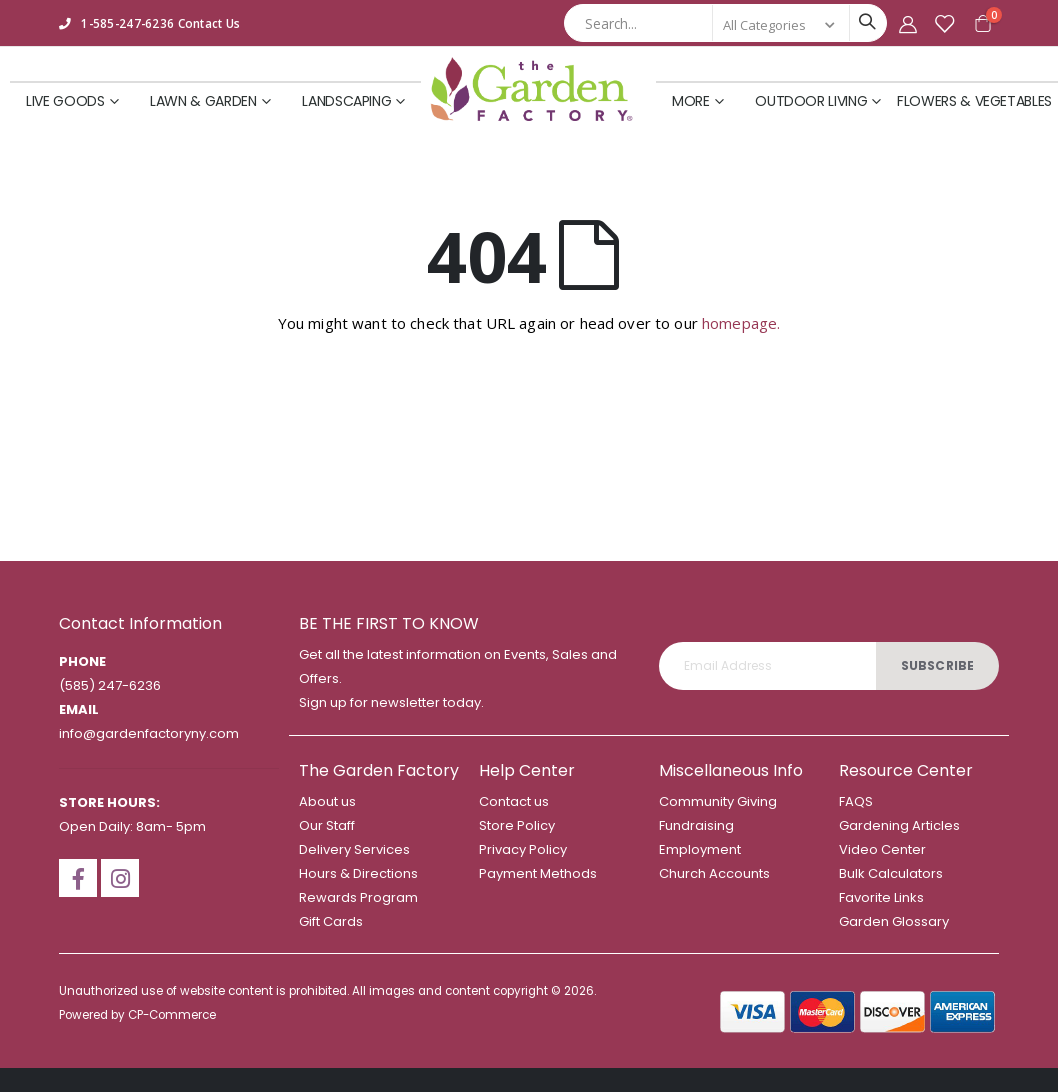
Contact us (514, 801)
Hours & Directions (358, 873)
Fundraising (696, 825)
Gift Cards (331, 921)
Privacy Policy (523, 849)
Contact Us (209, 23)
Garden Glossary (894, 921)
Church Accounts (714, 873)
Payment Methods (538, 873)
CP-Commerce (172, 1015)
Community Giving (718, 801)
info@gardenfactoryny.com (149, 733)
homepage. (741, 323)
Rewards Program (358, 897)
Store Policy (517, 825)
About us (327, 801)
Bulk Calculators (891, 873)
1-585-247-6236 (127, 23)
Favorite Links (881, 897)
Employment (700, 849)
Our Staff (327, 825)
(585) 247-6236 (110, 685)
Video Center (882, 849)
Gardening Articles (899, 825)
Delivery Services (354, 849)
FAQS (856, 801)
